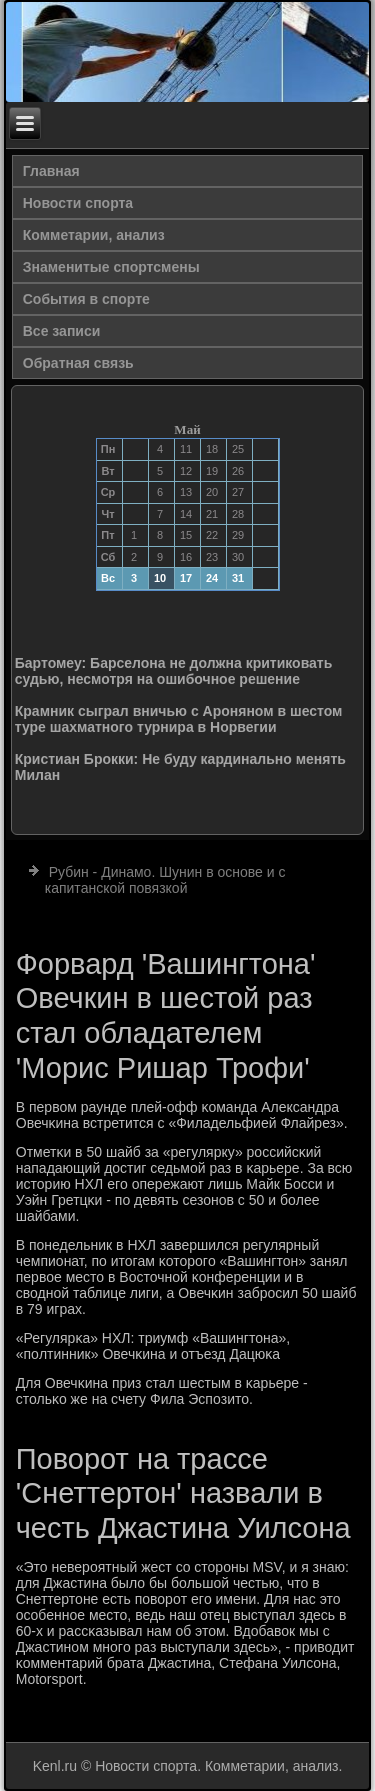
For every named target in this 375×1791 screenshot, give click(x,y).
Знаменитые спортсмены (111, 267)
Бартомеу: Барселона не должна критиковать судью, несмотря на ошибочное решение (174, 671)
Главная (51, 171)
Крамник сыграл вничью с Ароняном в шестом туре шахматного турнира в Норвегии (179, 719)
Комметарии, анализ (94, 235)
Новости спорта (78, 203)
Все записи (62, 331)
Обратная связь (78, 363)
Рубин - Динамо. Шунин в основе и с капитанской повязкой (165, 880)
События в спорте (86, 299)
